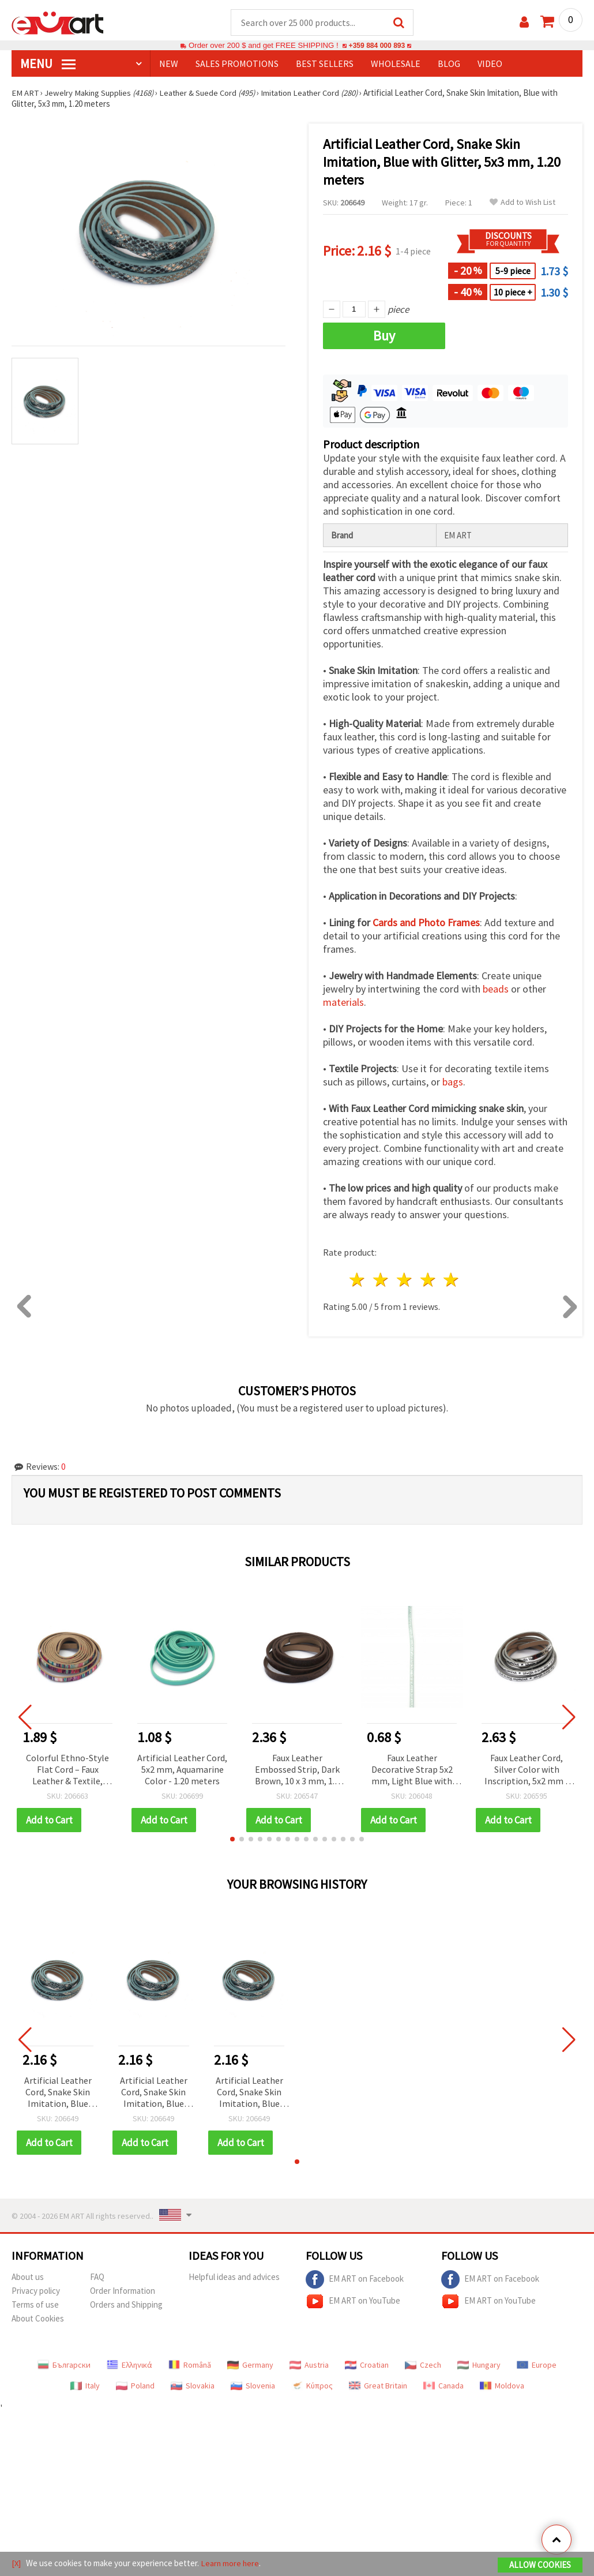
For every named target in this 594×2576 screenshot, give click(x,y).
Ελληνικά (129, 2365)
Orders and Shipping (126, 2305)
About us (28, 2277)
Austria (309, 2365)
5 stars (452, 1280)
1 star (358, 1280)
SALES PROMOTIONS (237, 64)
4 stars (428, 1280)
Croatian (367, 2365)
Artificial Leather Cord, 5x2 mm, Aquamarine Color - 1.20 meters (182, 1770)
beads (496, 989)
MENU (48, 64)
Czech (423, 2365)
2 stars (381, 1280)
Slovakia (193, 2386)
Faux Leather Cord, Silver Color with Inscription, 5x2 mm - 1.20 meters (526, 1771)
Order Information (122, 2291)
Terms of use (35, 2305)
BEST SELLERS (325, 64)
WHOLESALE (395, 64)
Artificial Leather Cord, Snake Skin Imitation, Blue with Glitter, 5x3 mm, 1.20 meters (58, 2093)
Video (490, 64)
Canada (443, 2386)
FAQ (97, 2277)
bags (452, 1082)
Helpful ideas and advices (234, 2277)
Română (189, 2365)
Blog (449, 64)
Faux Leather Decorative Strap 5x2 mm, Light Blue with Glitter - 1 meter (412, 1771)
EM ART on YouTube (353, 2302)
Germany (250, 2365)
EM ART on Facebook (355, 2280)
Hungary (479, 2365)
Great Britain (378, 2386)
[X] (16, 2563)
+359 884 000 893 (376, 46)
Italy (85, 2386)
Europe (537, 2365)
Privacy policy (36, 2291)
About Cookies (38, 2318)
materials (343, 1002)
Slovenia (253, 2386)
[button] (232, 1839)
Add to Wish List (522, 203)
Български (64, 2365)
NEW (168, 64)
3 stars (404, 1280)
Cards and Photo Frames (426, 923)
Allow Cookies (540, 2565)
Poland (135, 2386)
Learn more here (231, 2563)
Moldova (502, 2386)
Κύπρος (312, 2386)
